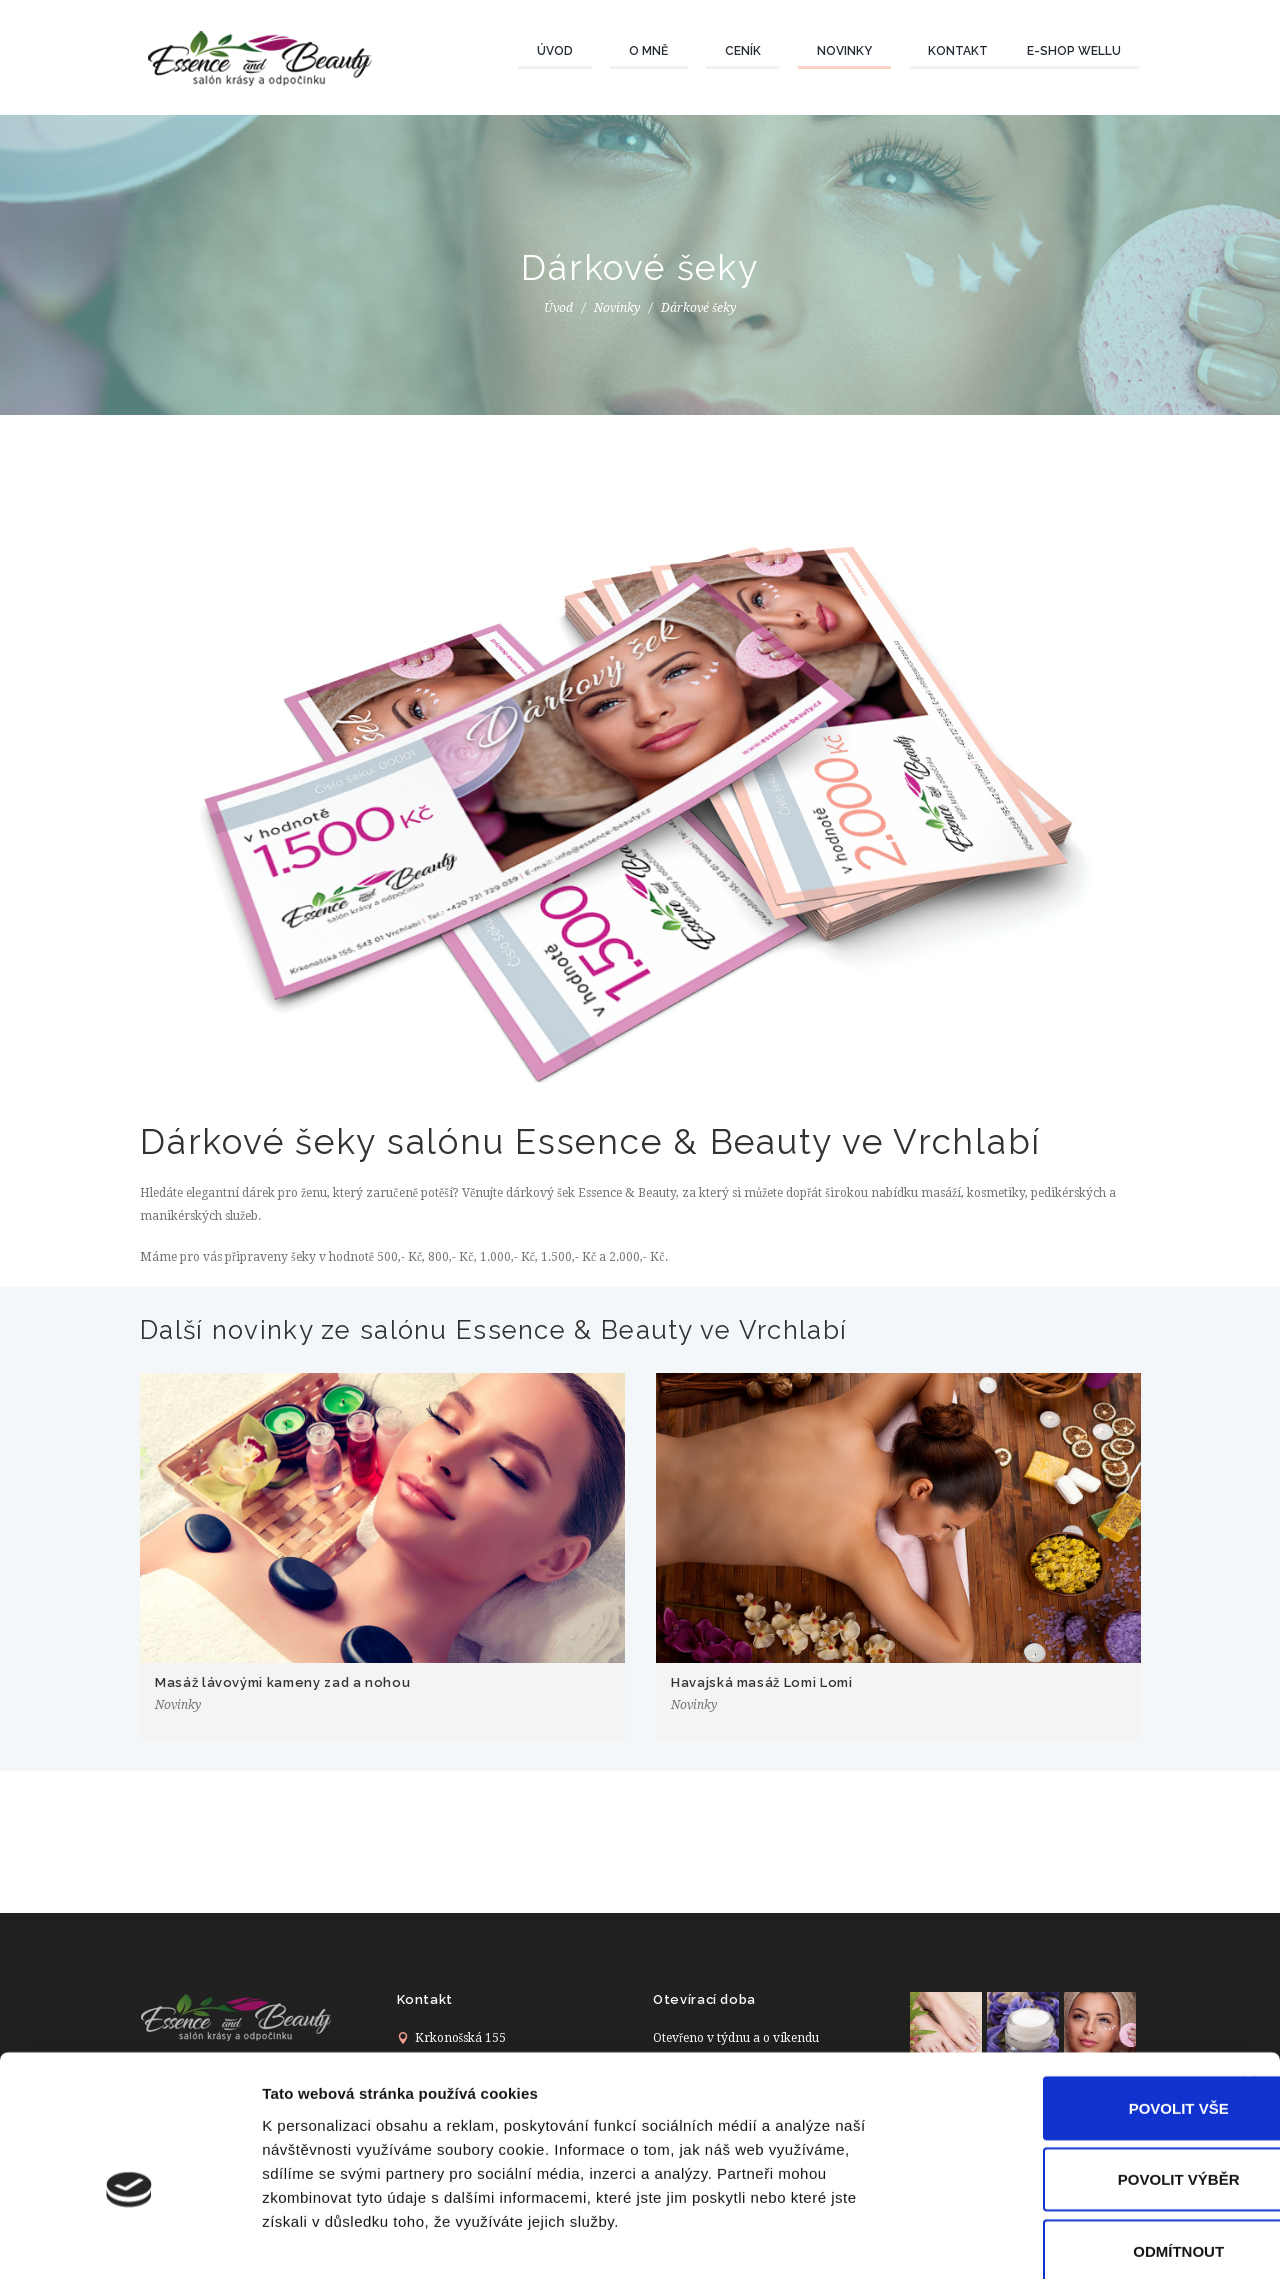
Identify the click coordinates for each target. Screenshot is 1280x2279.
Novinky (844, 51)
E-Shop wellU (1074, 51)
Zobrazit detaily (1057, 2239)
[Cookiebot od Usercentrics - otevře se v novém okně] (129, 2240)
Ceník (743, 51)
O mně (648, 51)
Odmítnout (1062, 2144)
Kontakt (958, 51)
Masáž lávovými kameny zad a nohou (282, 1682)
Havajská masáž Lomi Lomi (762, 1682)
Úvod (555, 51)
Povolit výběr (1062, 2073)
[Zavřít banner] (1249, 1977)
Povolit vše (1062, 2001)
